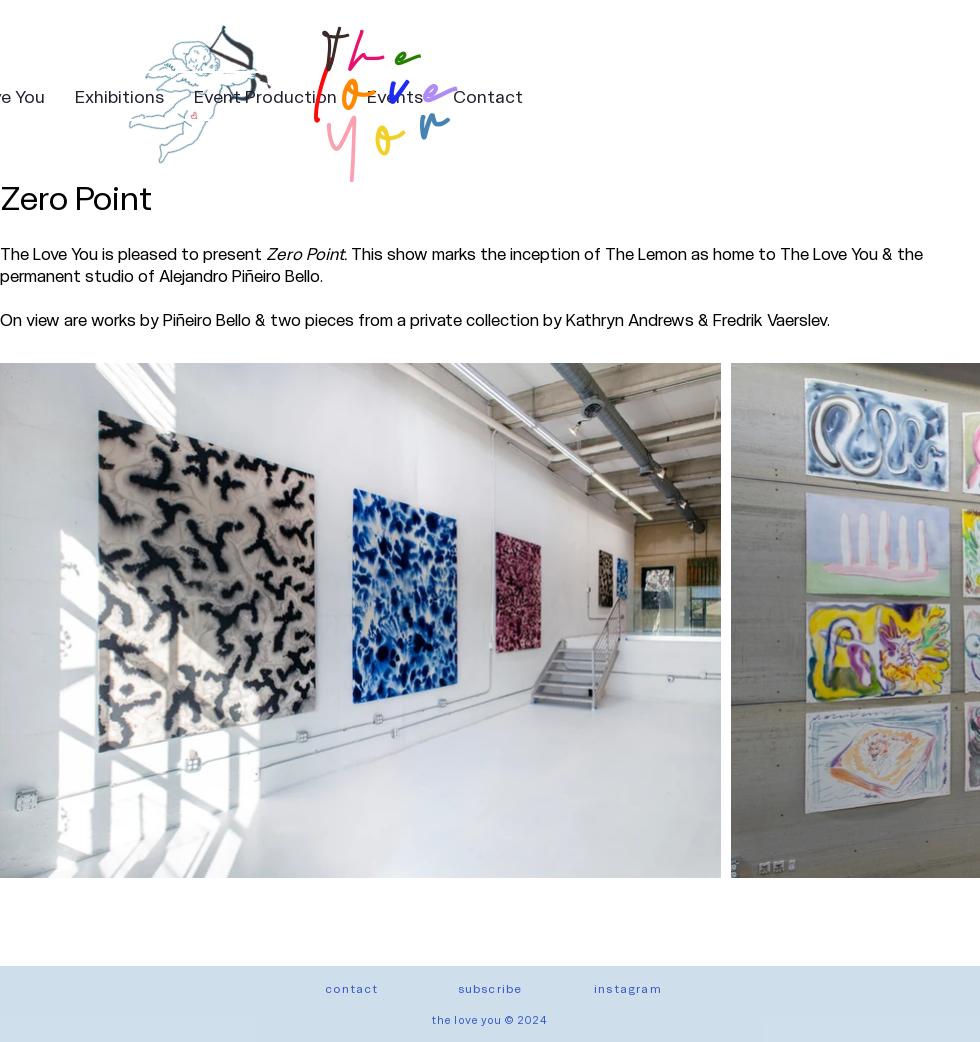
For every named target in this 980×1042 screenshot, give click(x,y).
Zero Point (76, 196)
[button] (490, 988)
